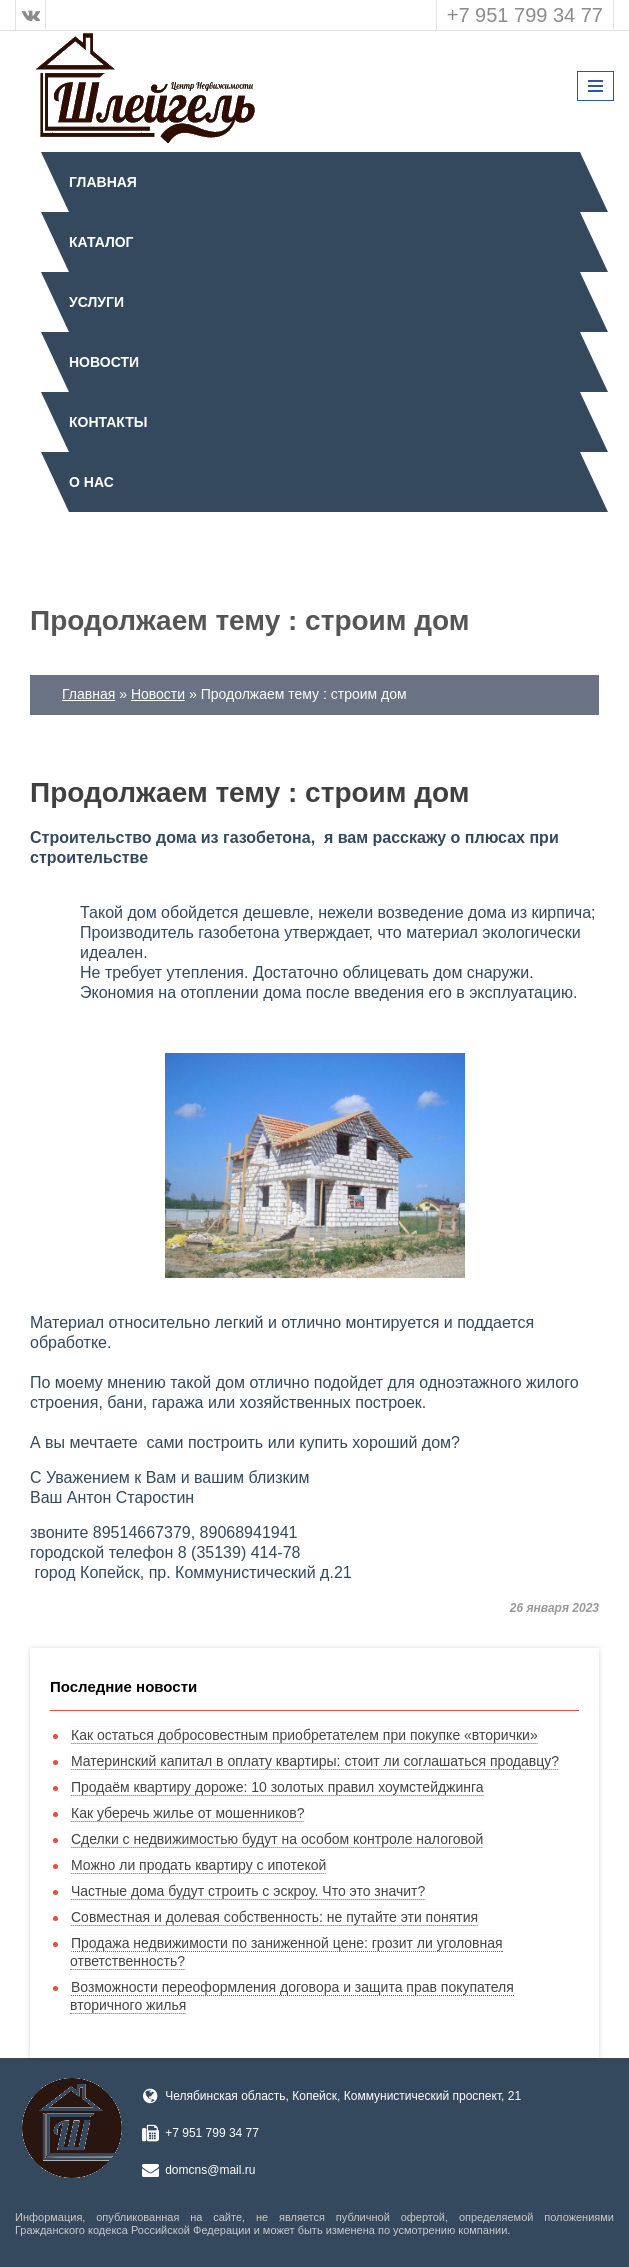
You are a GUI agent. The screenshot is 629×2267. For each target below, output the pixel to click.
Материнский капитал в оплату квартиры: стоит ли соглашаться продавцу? (315, 1761)
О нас (91, 482)
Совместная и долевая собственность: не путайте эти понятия (274, 1917)
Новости (104, 362)
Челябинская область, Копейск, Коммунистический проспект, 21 (343, 2096)
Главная (103, 182)
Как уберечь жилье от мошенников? (187, 1813)
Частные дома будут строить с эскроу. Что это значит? (248, 1891)
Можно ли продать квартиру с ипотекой (198, 1865)
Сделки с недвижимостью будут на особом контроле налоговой (277, 1839)
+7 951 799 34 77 (525, 15)
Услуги (96, 302)
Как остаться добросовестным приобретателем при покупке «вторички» (304, 1735)
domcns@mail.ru (210, 2170)
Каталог (101, 242)
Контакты (108, 422)
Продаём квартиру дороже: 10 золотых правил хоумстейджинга (277, 1787)
